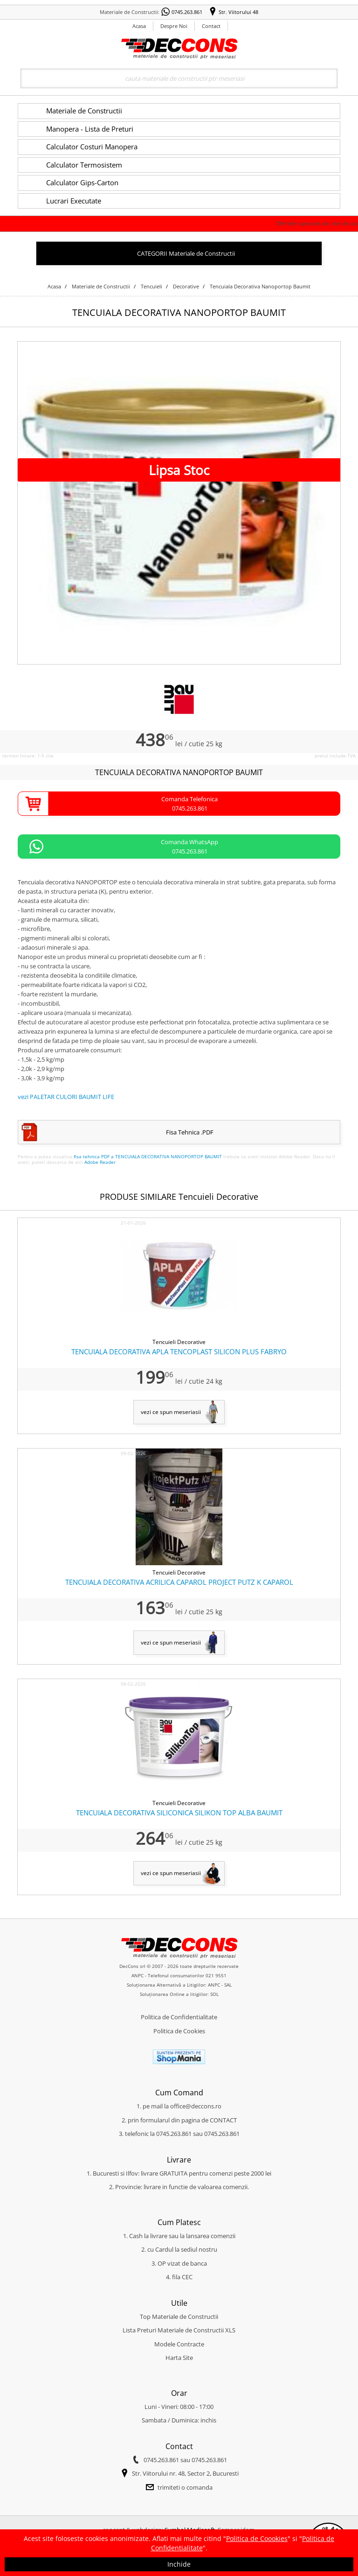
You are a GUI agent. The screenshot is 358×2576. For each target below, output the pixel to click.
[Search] (179, 78)
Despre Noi (173, 25)
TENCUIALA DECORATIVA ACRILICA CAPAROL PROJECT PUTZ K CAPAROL (179, 1582)
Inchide (179, 2564)
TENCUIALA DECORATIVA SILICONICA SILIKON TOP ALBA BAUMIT (179, 1812)
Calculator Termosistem (84, 164)
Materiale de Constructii (84, 110)
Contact (211, 25)
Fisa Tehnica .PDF (189, 1132)
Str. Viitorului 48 (238, 11)
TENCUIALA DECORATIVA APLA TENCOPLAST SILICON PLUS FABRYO (179, 1351)
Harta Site (179, 2357)
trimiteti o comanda (185, 2487)
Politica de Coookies (257, 2538)
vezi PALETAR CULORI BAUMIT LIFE (66, 1096)
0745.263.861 (187, 11)
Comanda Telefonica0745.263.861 (189, 803)
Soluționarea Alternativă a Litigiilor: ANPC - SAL (179, 1984)
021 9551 (216, 1975)
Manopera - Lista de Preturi (89, 128)
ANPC (137, 1975)
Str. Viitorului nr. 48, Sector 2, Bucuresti (185, 2473)
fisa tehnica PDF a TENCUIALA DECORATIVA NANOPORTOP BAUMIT (148, 1156)
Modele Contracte (179, 2344)
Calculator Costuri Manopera (92, 146)
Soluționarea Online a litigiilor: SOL (179, 1994)
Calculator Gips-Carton (82, 182)
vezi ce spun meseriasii (171, 1412)
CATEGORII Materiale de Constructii (186, 253)
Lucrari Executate (73, 200)
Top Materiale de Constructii (179, 2316)
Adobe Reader (100, 1162)
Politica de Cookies (179, 2031)
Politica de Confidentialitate (179, 2017)
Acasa (139, 25)
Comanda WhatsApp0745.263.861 (189, 846)
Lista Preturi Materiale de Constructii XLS (179, 2330)
